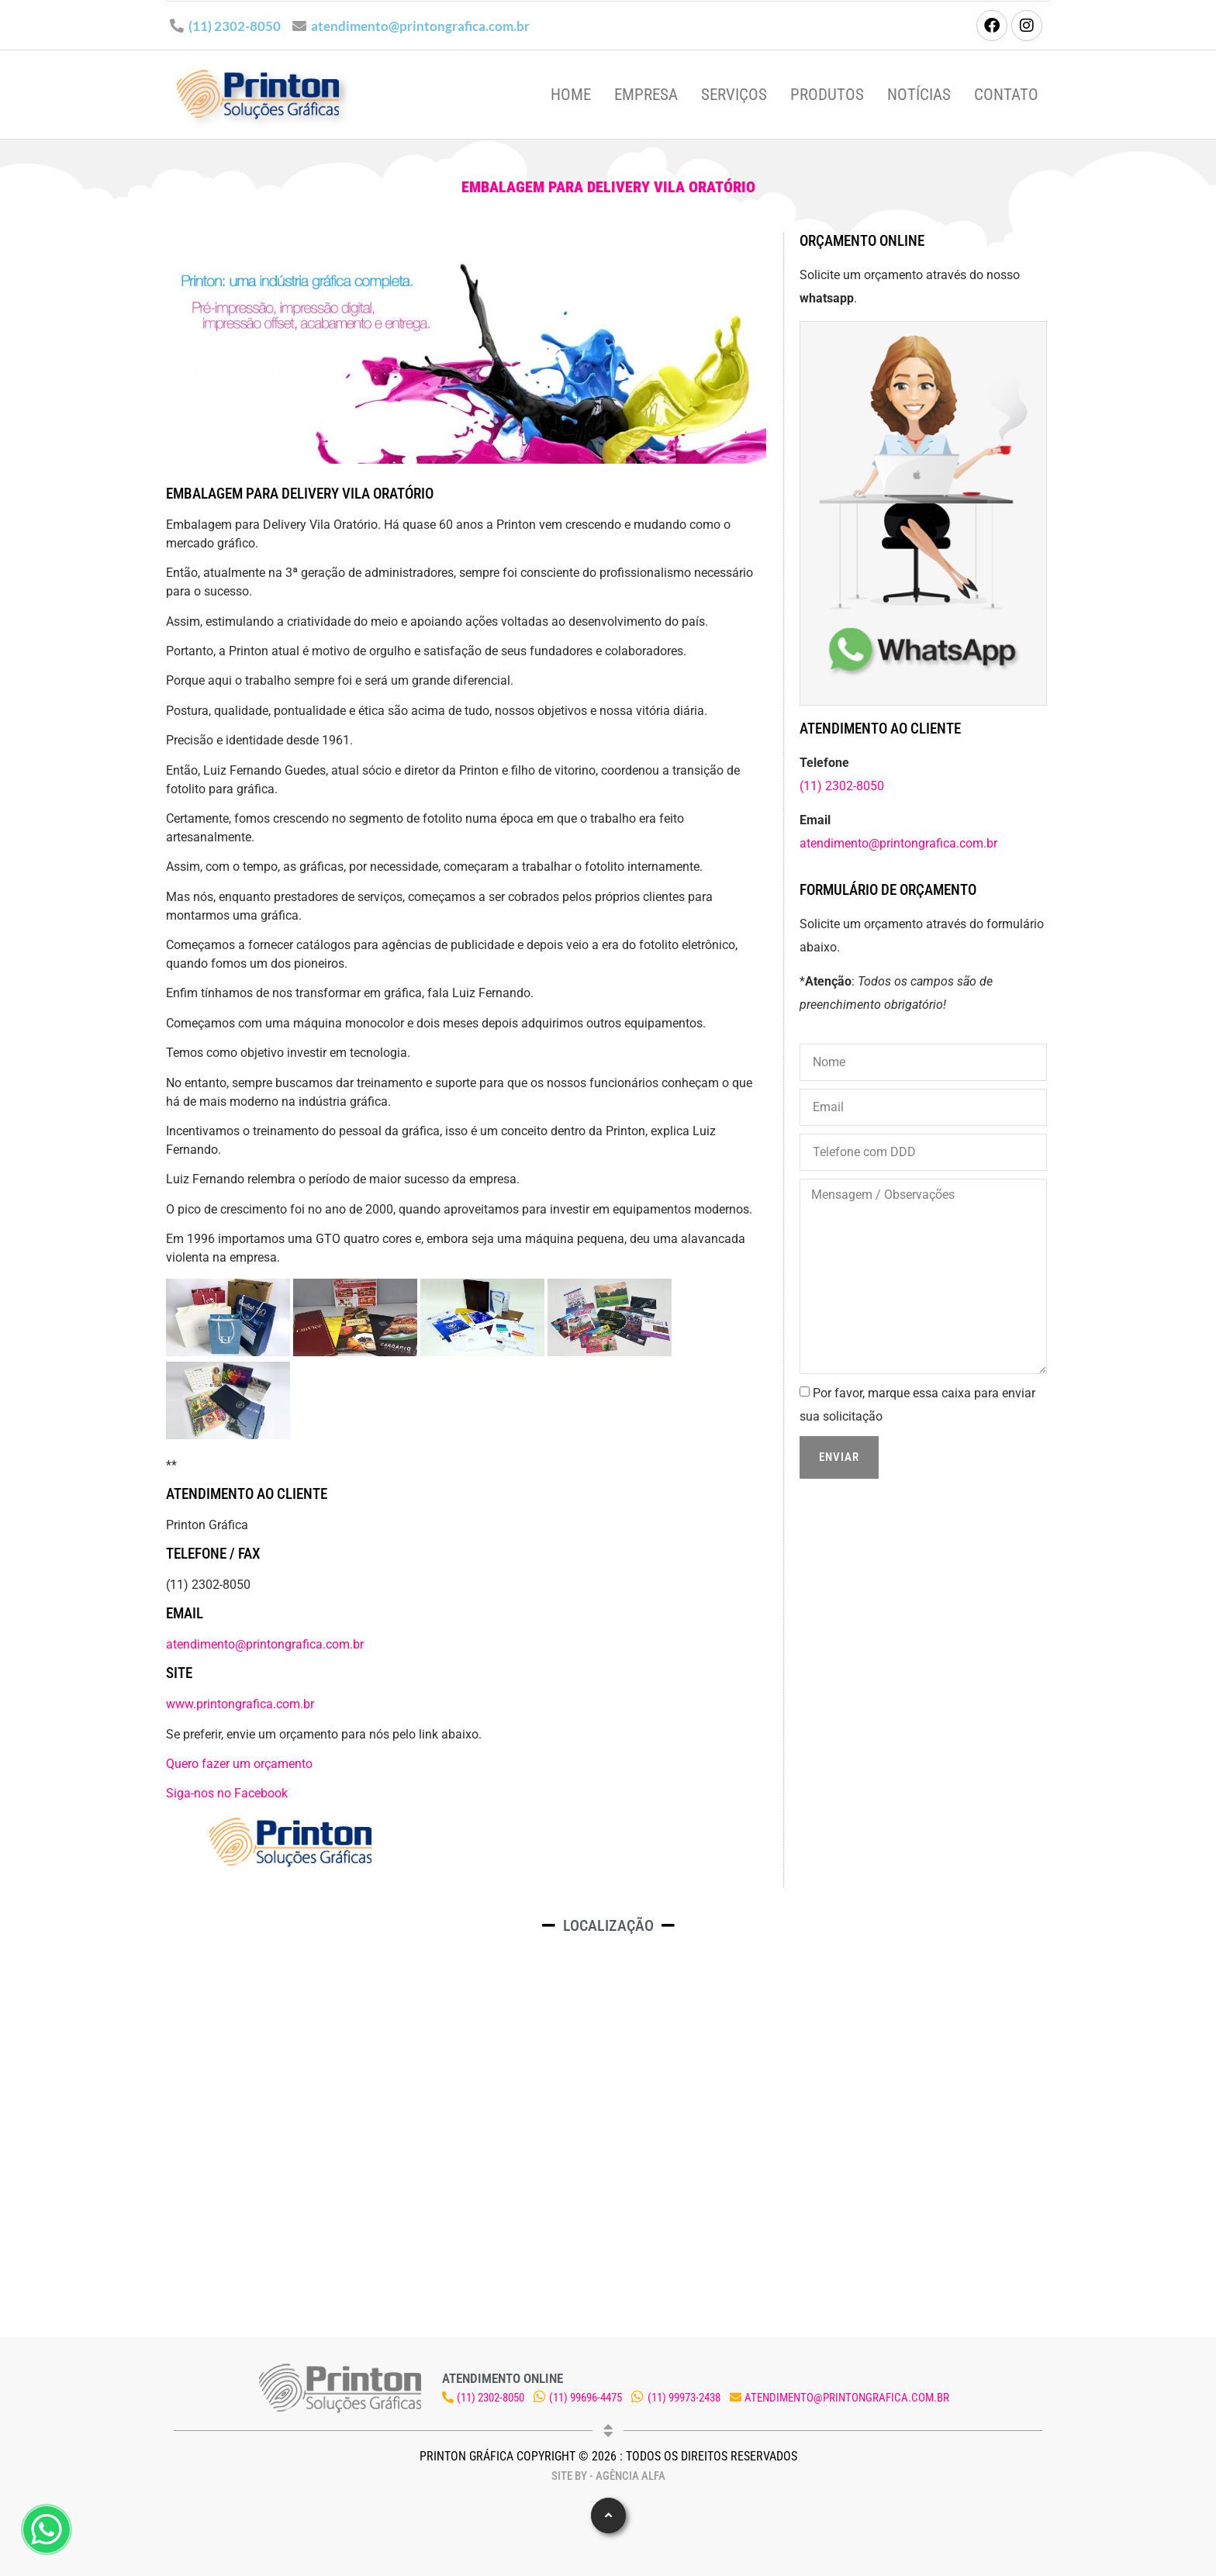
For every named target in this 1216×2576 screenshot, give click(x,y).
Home (571, 94)
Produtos (827, 94)
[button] (608, 2515)
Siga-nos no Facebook (227, 1793)
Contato (1006, 94)
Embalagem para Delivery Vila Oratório (608, 187)
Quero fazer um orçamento (239, 1763)
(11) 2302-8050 (234, 26)
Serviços (734, 94)
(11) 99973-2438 (684, 2398)
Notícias (919, 94)
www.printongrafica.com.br (240, 1704)
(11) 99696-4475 (585, 2398)
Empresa (646, 94)
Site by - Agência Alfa (608, 2476)
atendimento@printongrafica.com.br (420, 26)
